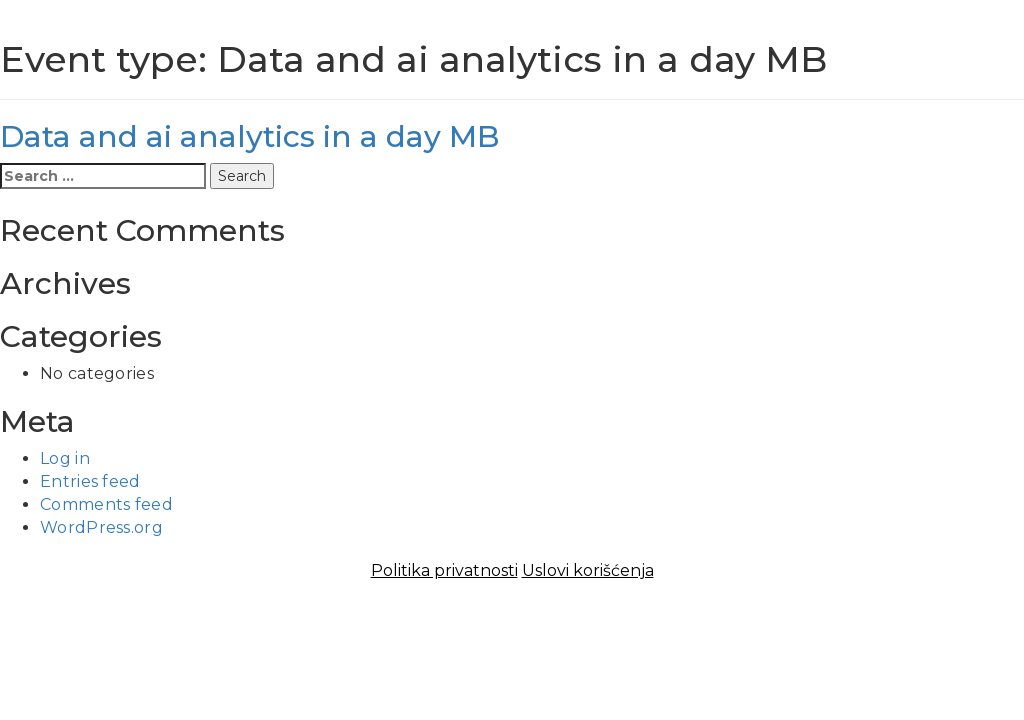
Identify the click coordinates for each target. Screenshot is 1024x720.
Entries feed (90, 481)
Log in (65, 458)
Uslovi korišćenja (588, 570)
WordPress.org (101, 527)
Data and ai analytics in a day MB (250, 136)
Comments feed (106, 504)
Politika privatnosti (444, 570)
